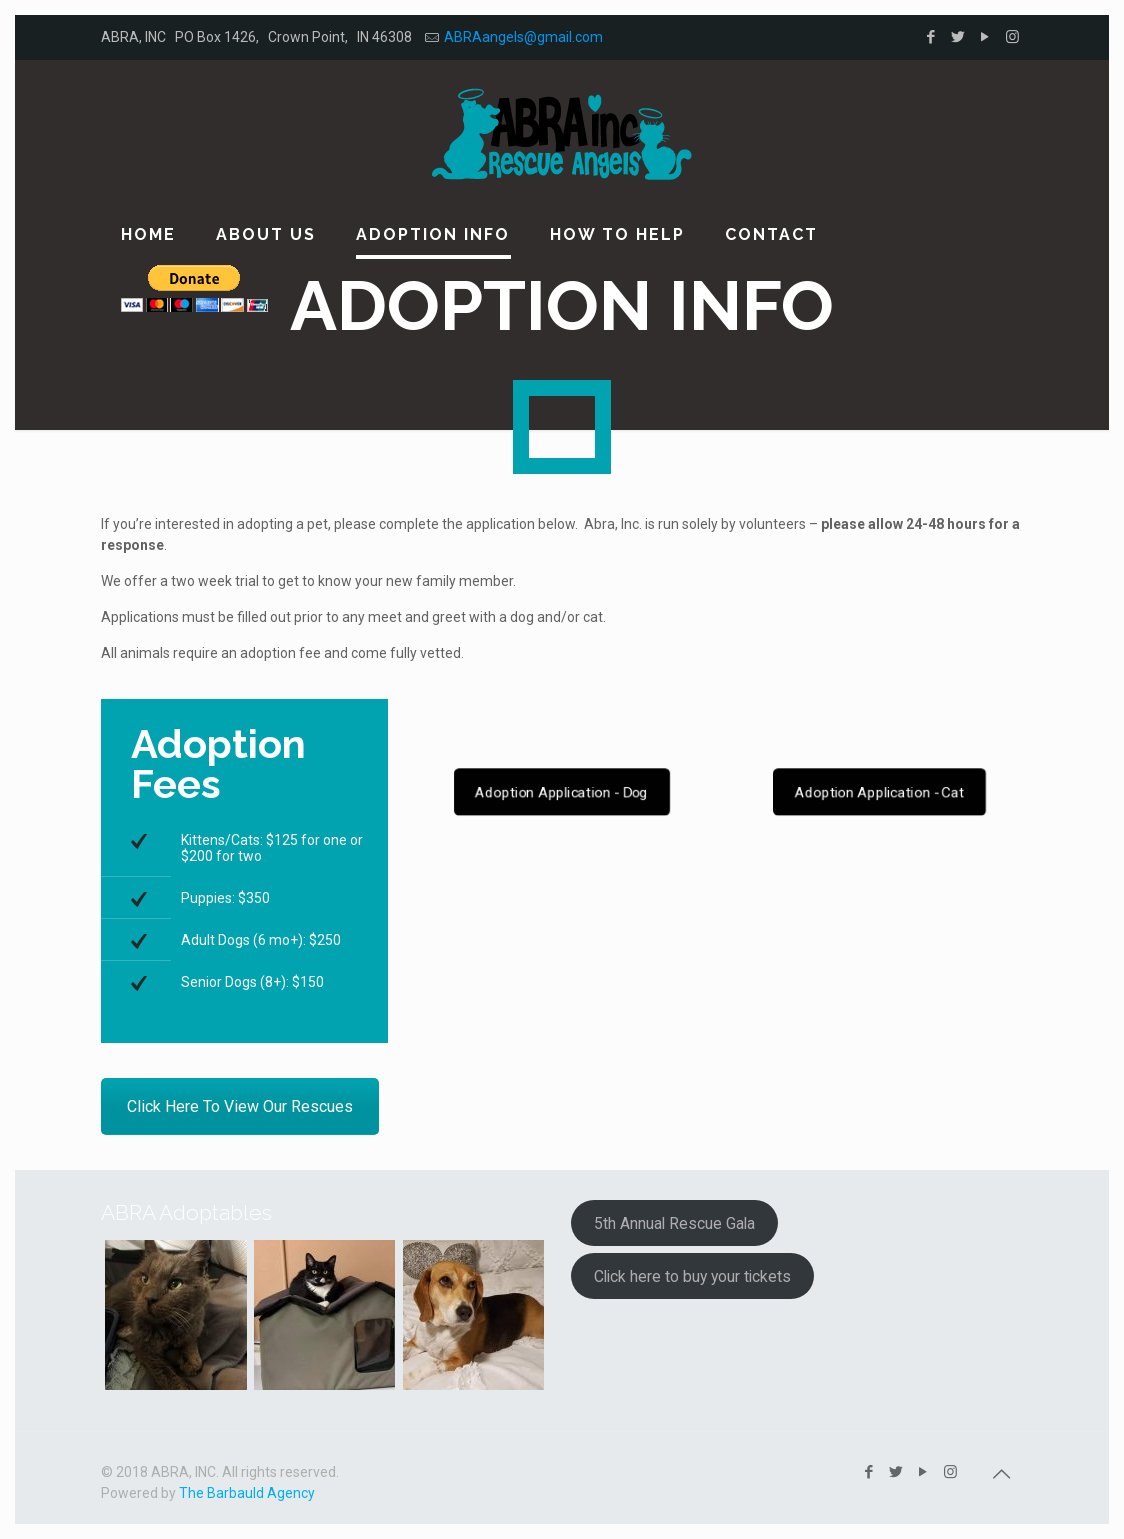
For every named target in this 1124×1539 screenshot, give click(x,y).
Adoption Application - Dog (562, 792)
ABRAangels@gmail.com (523, 37)
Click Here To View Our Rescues (240, 1106)
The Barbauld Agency (247, 1493)
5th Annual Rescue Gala (674, 1223)
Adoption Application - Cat (878, 792)
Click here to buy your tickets (692, 1276)
